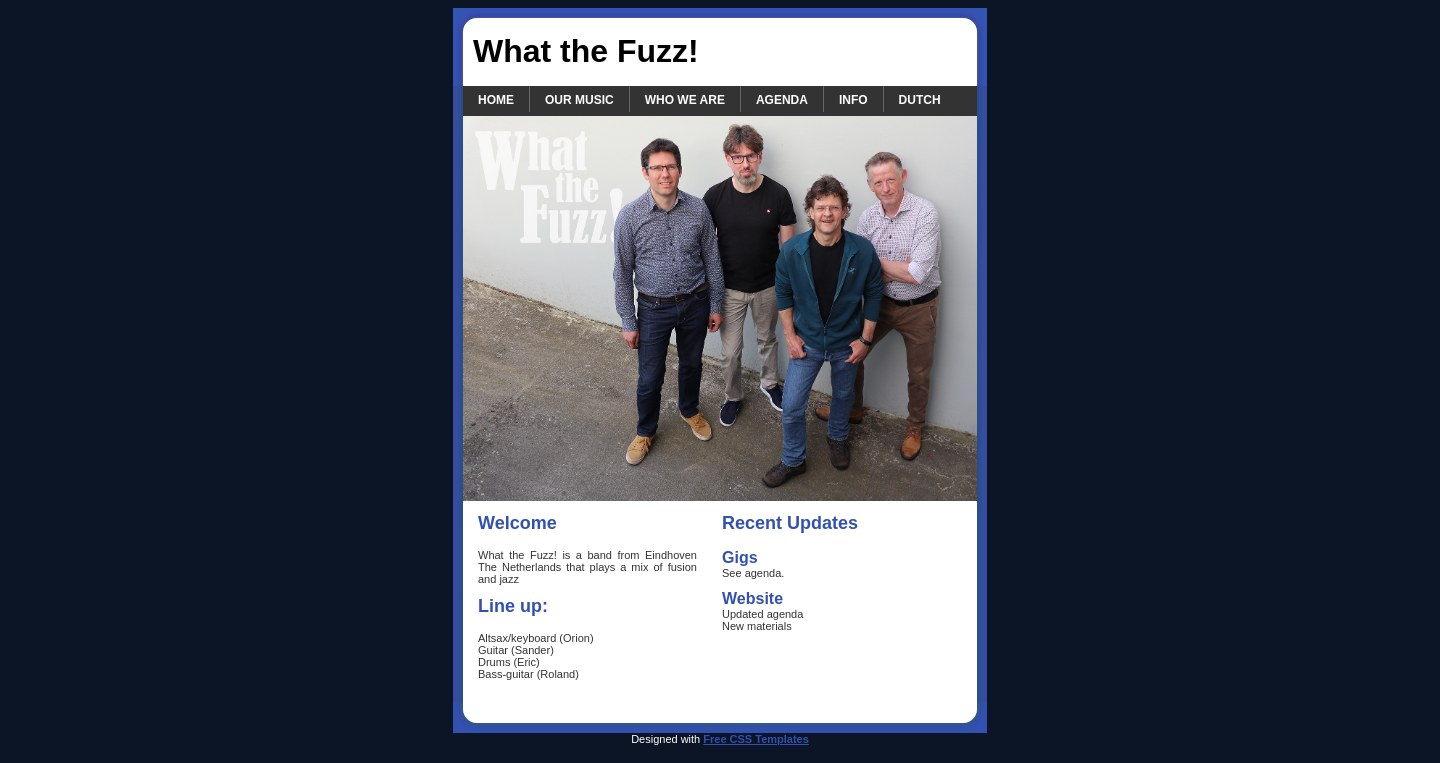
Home (496, 100)
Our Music (579, 100)
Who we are (685, 100)
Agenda (782, 100)
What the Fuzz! (586, 51)
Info (853, 100)
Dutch (920, 100)
